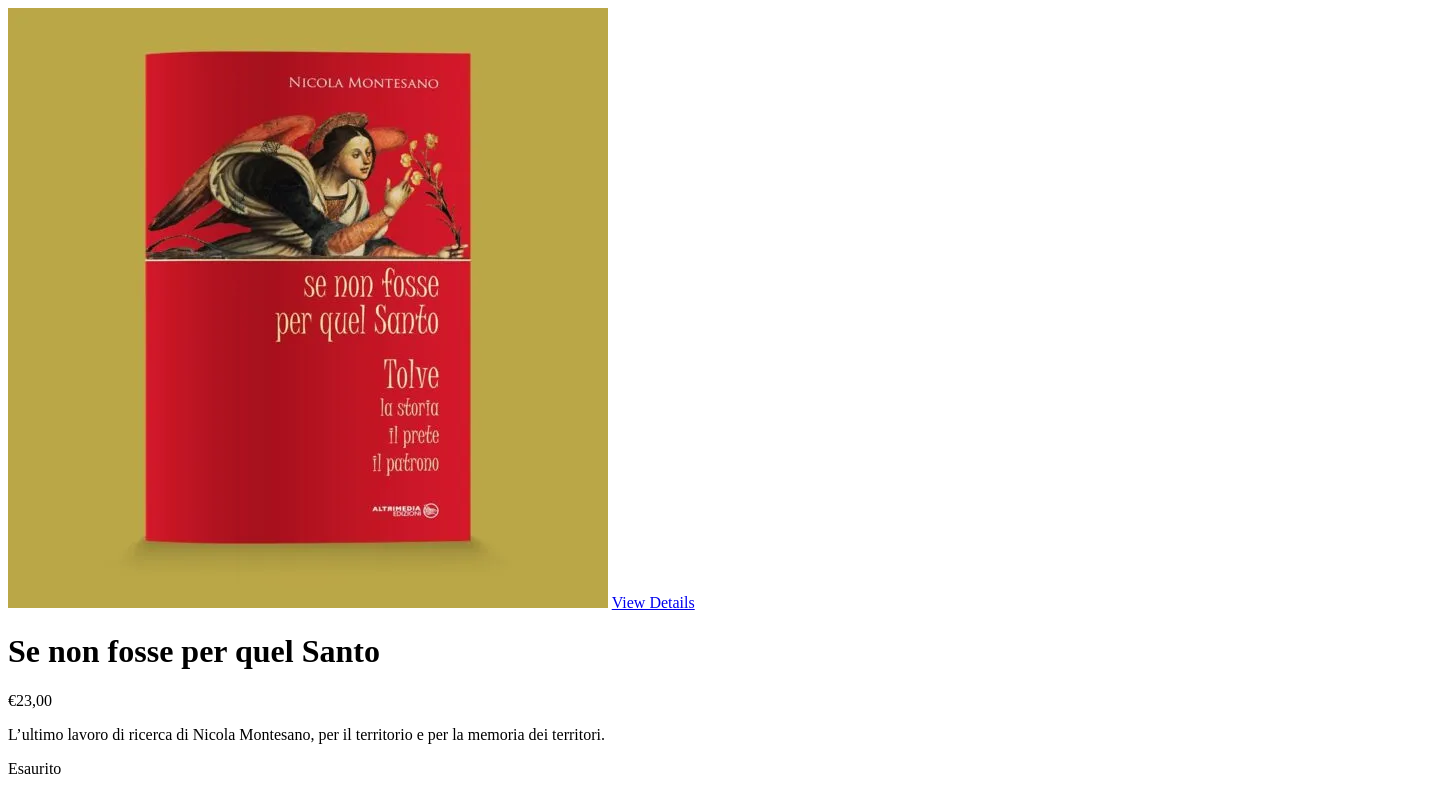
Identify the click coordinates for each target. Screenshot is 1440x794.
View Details (653, 602)
